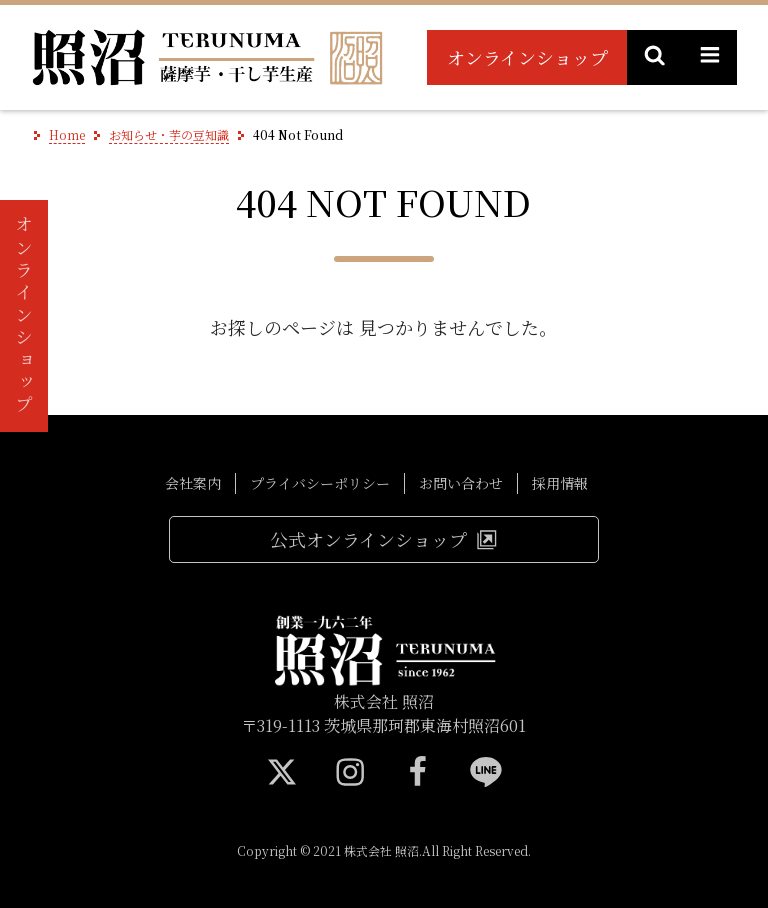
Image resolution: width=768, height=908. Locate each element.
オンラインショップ (527, 57)
